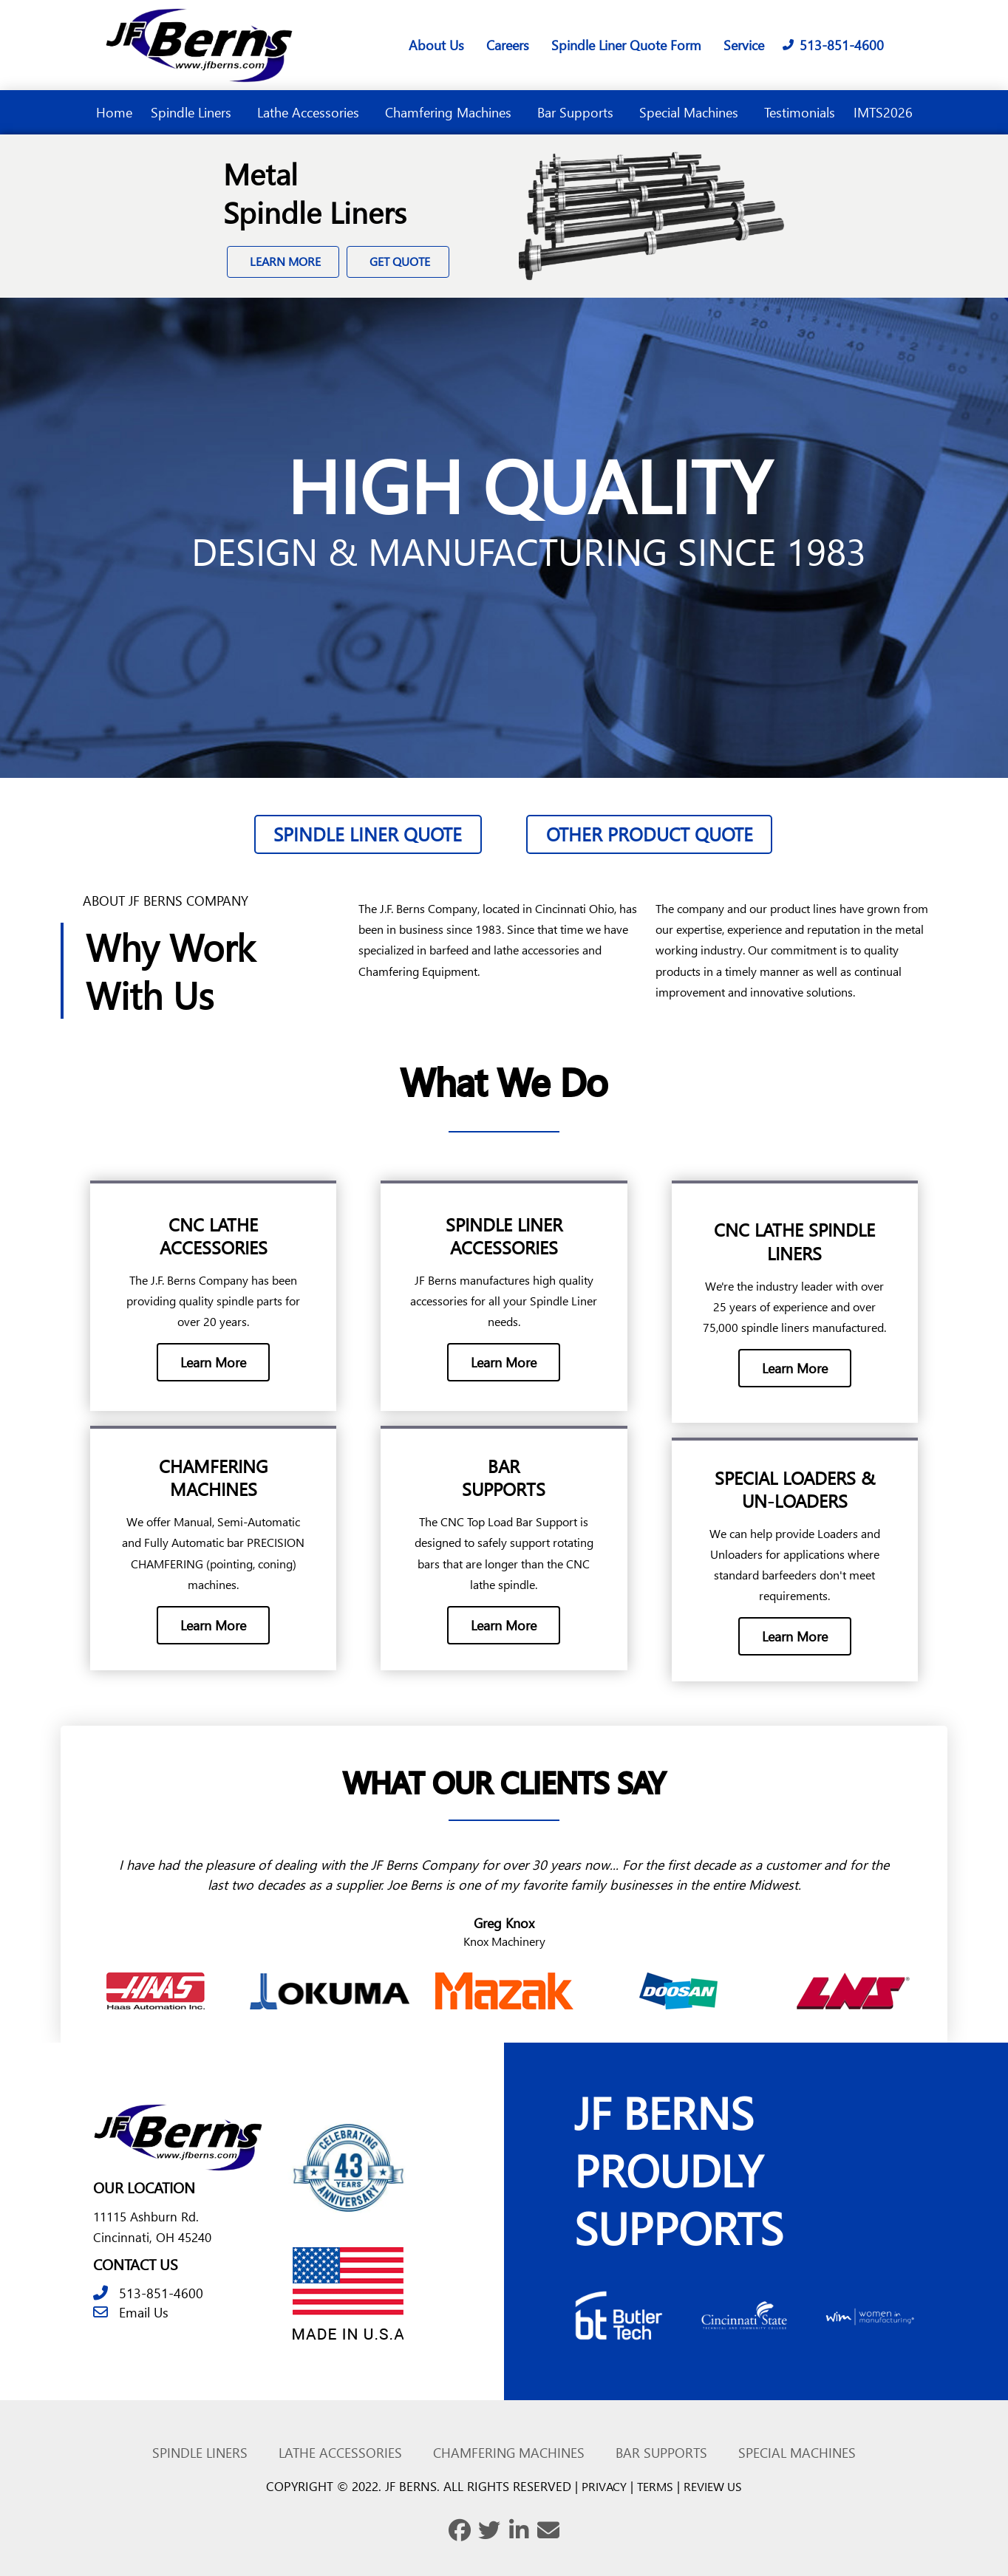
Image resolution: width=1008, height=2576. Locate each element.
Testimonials (799, 112)
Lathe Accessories (312, 112)
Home (114, 112)
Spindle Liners (195, 112)
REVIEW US (716, 2478)
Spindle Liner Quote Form (626, 44)
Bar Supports (579, 112)
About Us (436, 44)
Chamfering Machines (452, 112)
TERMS (655, 2478)
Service (743, 44)
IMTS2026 (883, 112)
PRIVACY (600, 2478)
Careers (507, 44)
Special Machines (692, 112)
